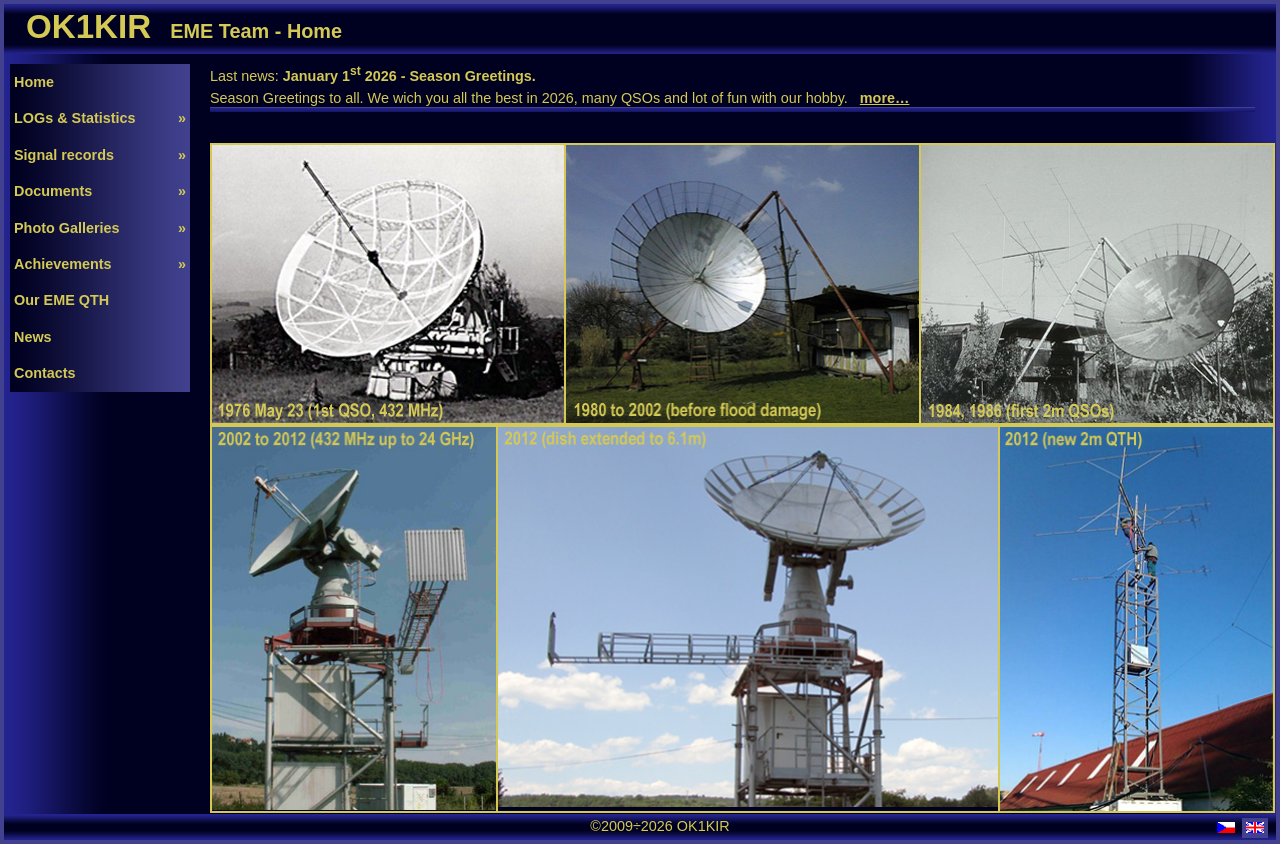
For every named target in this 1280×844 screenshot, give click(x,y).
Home (34, 82)
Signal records (100, 155)
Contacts (45, 373)
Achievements (100, 264)
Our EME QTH (61, 300)
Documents (100, 191)
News (33, 337)
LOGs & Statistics (100, 118)
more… (885, 98)
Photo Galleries (100, 228)
